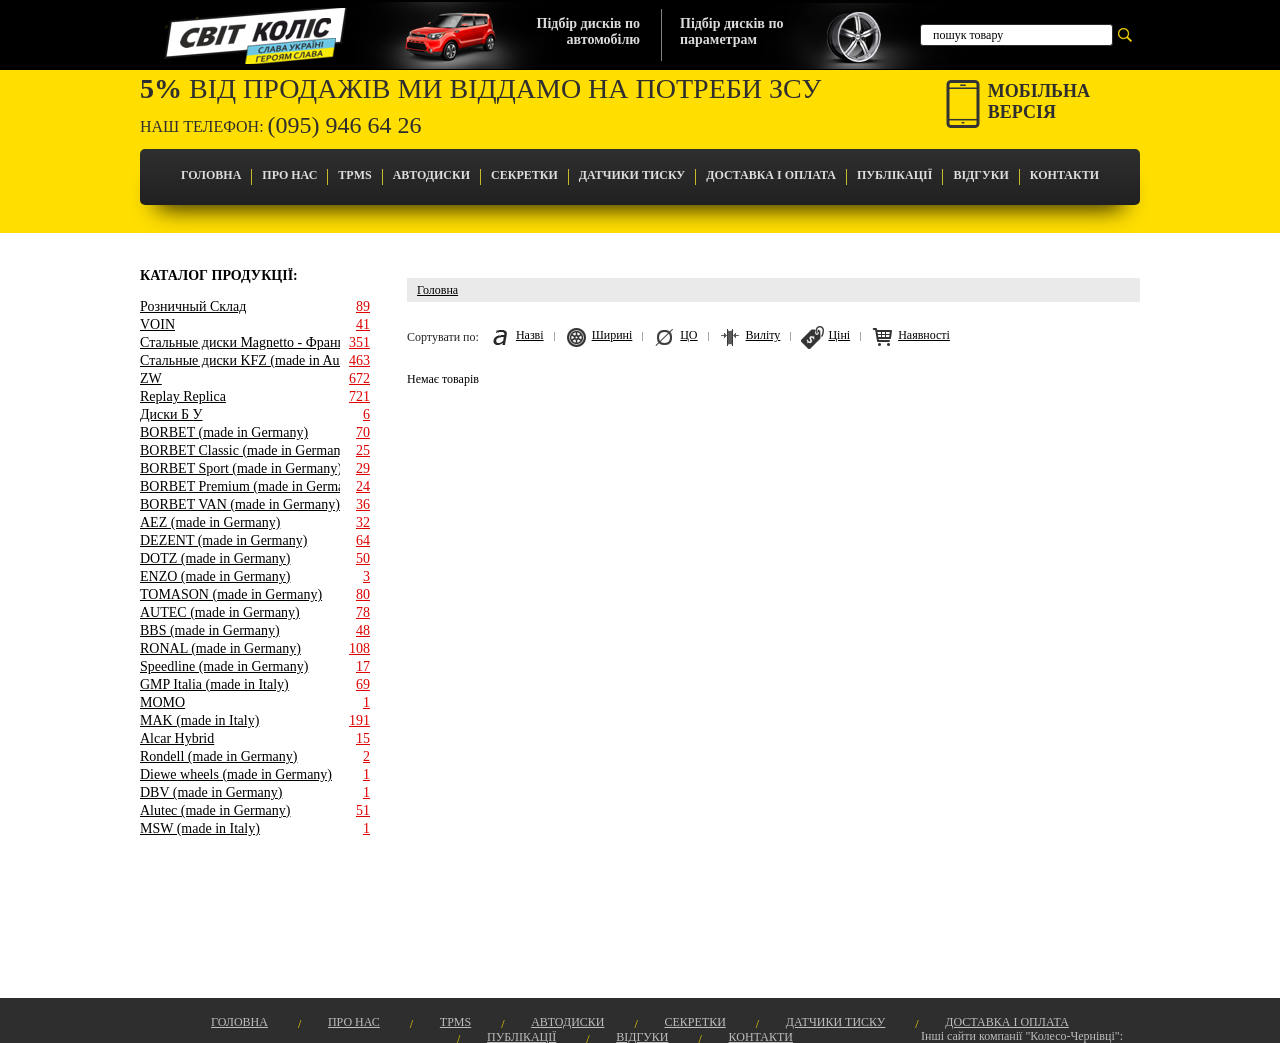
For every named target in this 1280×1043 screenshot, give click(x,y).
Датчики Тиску (632, 175)
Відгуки (980, 175)
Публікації (894, 175)
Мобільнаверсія (1039, 101)
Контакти (1064, 175)
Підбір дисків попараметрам (731, 31)
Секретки (524, 175)
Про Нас (289, 175)
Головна (211, 175)
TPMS (354, 175)
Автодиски (431, 175)
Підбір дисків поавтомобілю (588, 31)
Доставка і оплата (771, 175)
